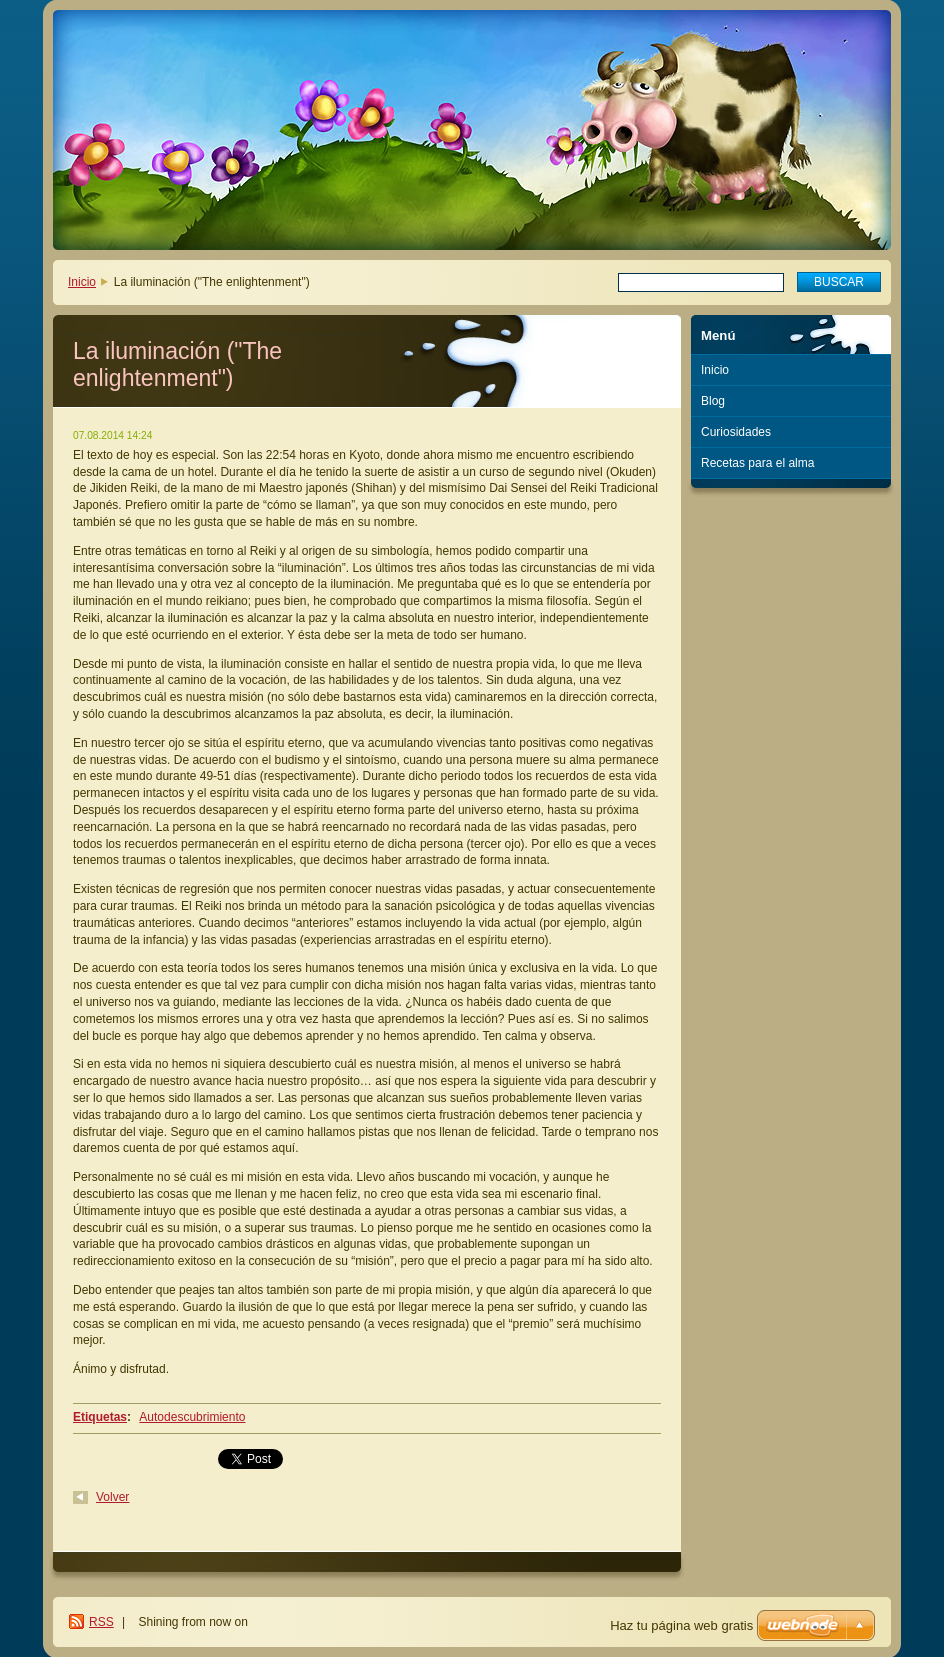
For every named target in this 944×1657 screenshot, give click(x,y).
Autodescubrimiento (192, 1417)
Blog (713, 401)
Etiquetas (100, 1417)
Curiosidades (736, 432)
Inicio (82, 282)
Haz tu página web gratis (681, 1625)
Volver (112, 1497)
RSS (101, 1622)
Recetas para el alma (757, 463)
